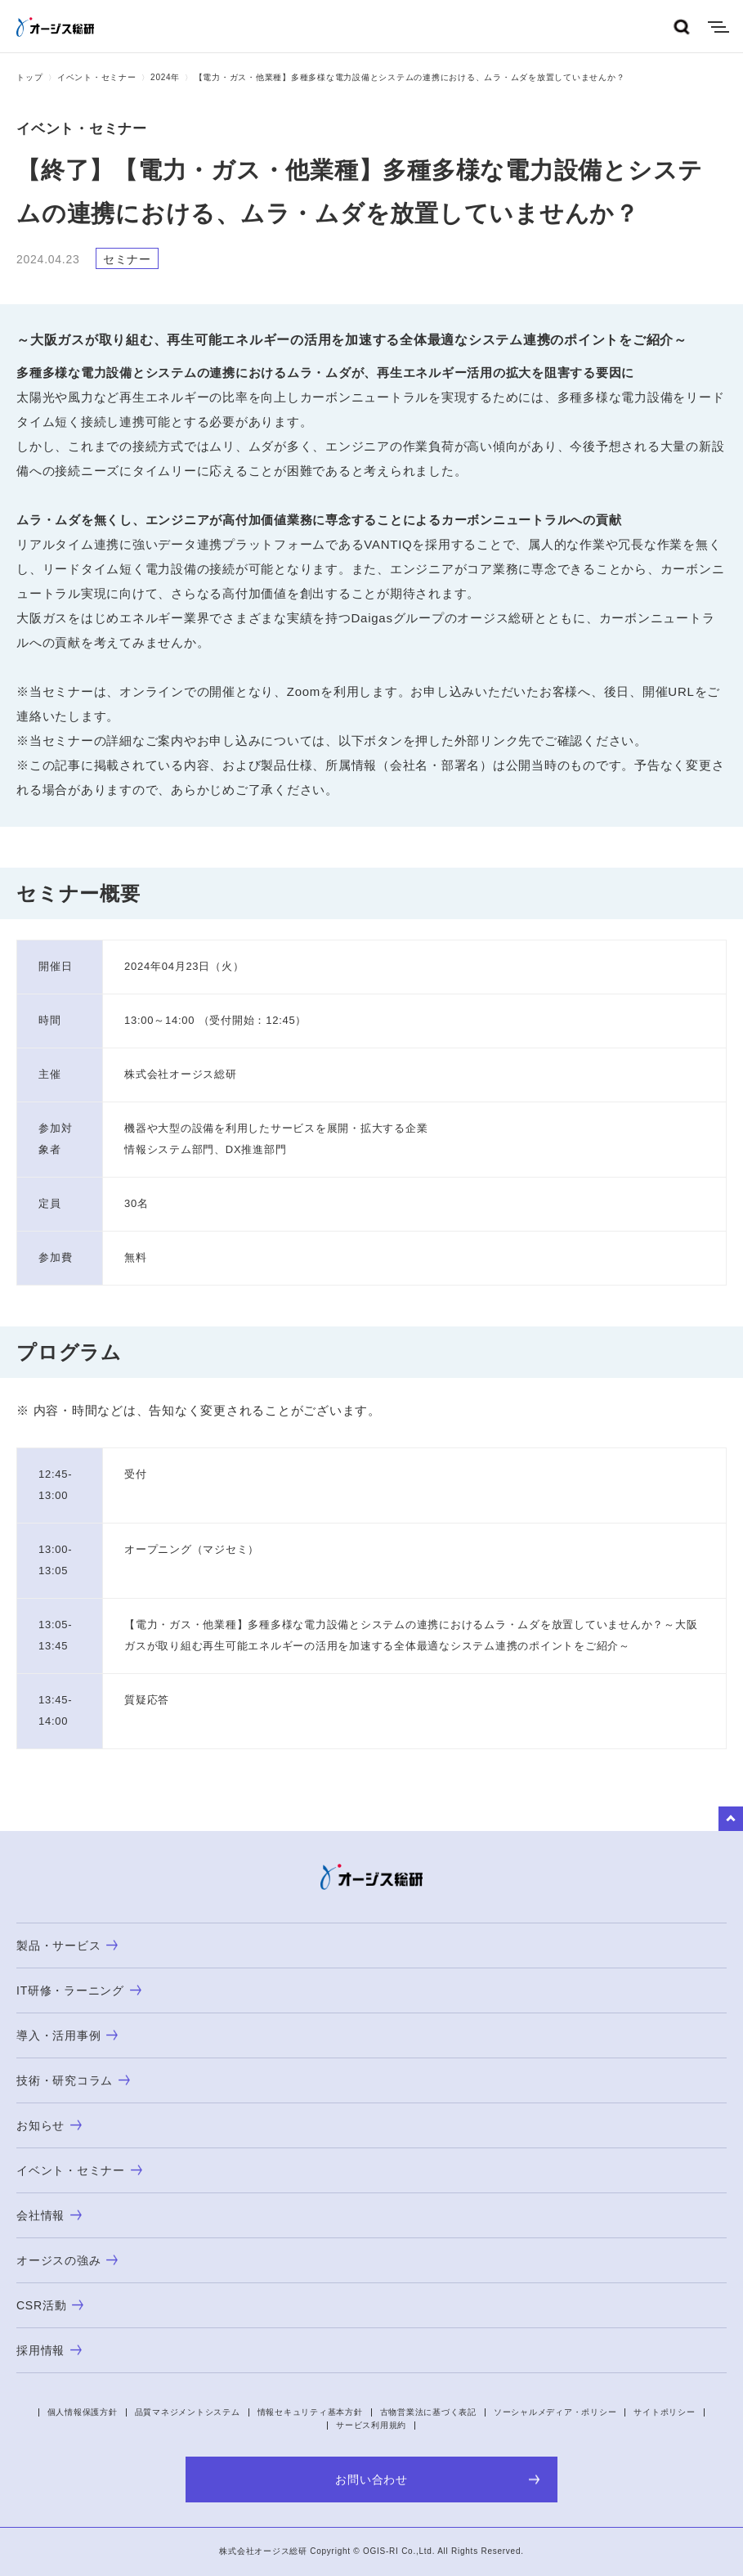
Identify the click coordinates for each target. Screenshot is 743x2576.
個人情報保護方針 (82, 2412)
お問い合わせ (437, 2479)
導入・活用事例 (67, 2035)
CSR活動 (49, 2305)
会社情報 (49, 2215)
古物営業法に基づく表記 (428, 2412)
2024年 (165, 77)
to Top (730, 1818)
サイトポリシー (664, 2412)
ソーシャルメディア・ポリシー (555, 2412)
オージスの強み (67, 2260)
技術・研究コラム (73, 2080)
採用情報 (49, 2350)
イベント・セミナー (97, 77)
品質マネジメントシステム (187, 2412)
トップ (29, 77)
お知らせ (49, 2125)
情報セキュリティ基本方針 (310, 2412)
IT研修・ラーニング (78, 1990)
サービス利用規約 (371, 2425)
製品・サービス (67, 1945)
